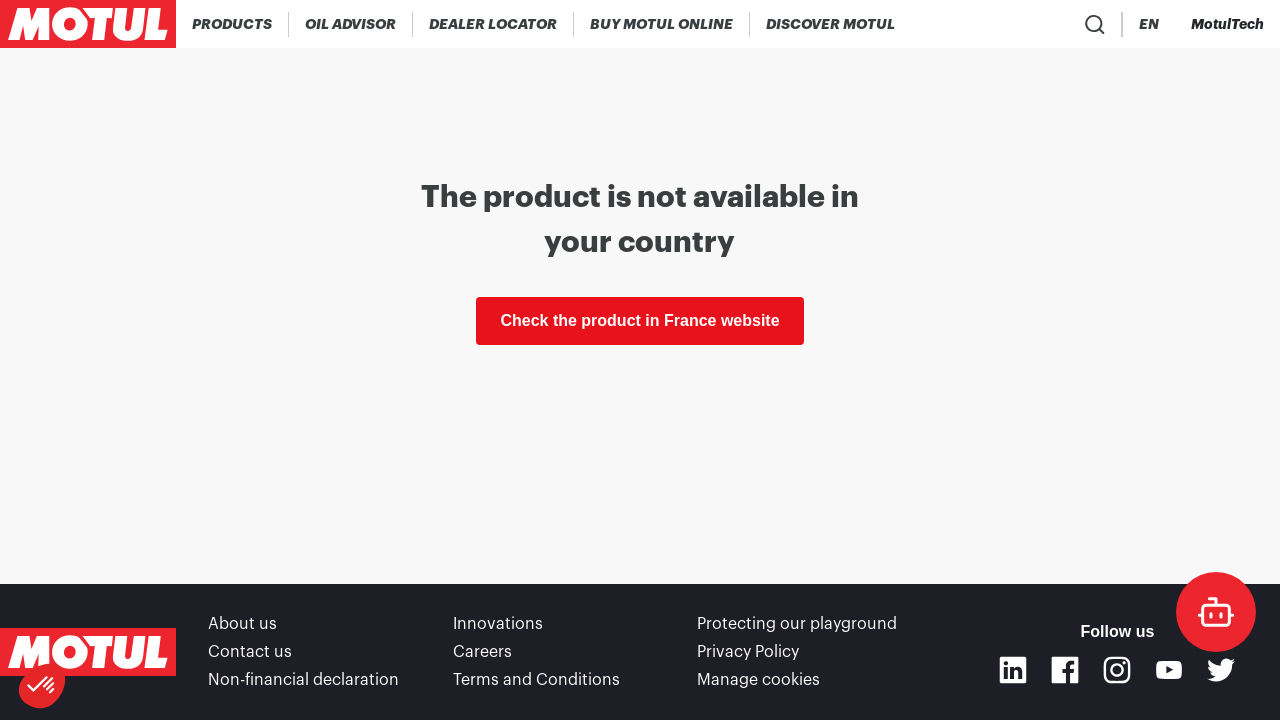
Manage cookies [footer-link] (758, 680)
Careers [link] (482, 652)
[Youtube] (1169, 670)
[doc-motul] (1216, 612)
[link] (662, 24)
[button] (42, 686)
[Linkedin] (1013, 670)
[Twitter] (1221, 670)
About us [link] (242, 624)
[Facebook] (1065, 670)
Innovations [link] (498, 624)
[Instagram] (1117, 670)
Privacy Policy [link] (748, 652)
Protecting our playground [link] (797, 624)
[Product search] (1033, 24)
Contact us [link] (250, 652)
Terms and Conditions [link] (536, 680)
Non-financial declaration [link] (303, 680)
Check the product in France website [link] (639, 320)
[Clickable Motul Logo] (88, 24)
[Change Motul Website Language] (1149, 24)
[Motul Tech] (1227, 24)
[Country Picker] (1091, 24)
